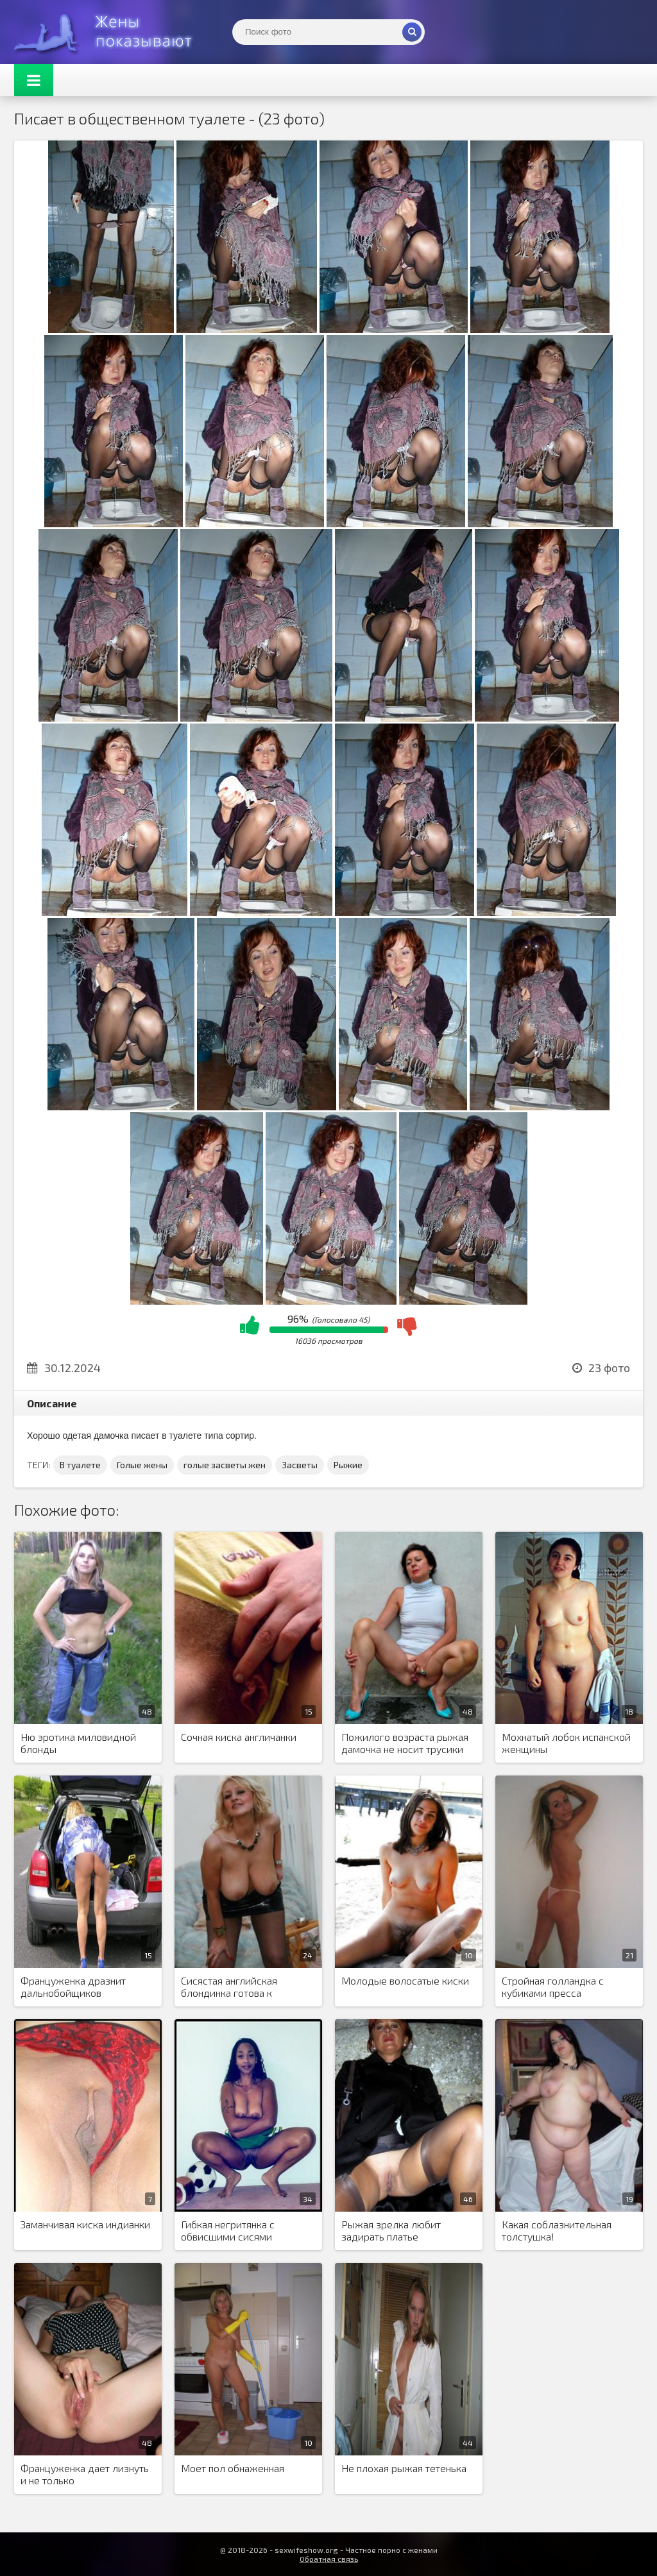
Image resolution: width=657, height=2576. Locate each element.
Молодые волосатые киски (405, 1980)
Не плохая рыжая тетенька (403, 2468)
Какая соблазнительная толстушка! (556, 2230)
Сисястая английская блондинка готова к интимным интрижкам (232, 1987)
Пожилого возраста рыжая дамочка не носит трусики (404, 1743)
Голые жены (142, 1464)
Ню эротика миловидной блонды (78, 1743)
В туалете (80, 1464)
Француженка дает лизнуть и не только (85, 2474)
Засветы (300, 1464)
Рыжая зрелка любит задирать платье (391, 2230)
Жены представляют (110, 32)
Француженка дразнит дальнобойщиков (73, 1986)
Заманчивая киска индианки (85, 2224)
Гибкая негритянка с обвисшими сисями (228, 2230)
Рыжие (348, 1464)
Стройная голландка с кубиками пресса (553, 1986)
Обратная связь (329, 2558)
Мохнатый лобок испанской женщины (566, 1743)
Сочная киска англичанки (238, 1737)
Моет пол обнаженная (232, 2468)
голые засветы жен (224, 1464)
